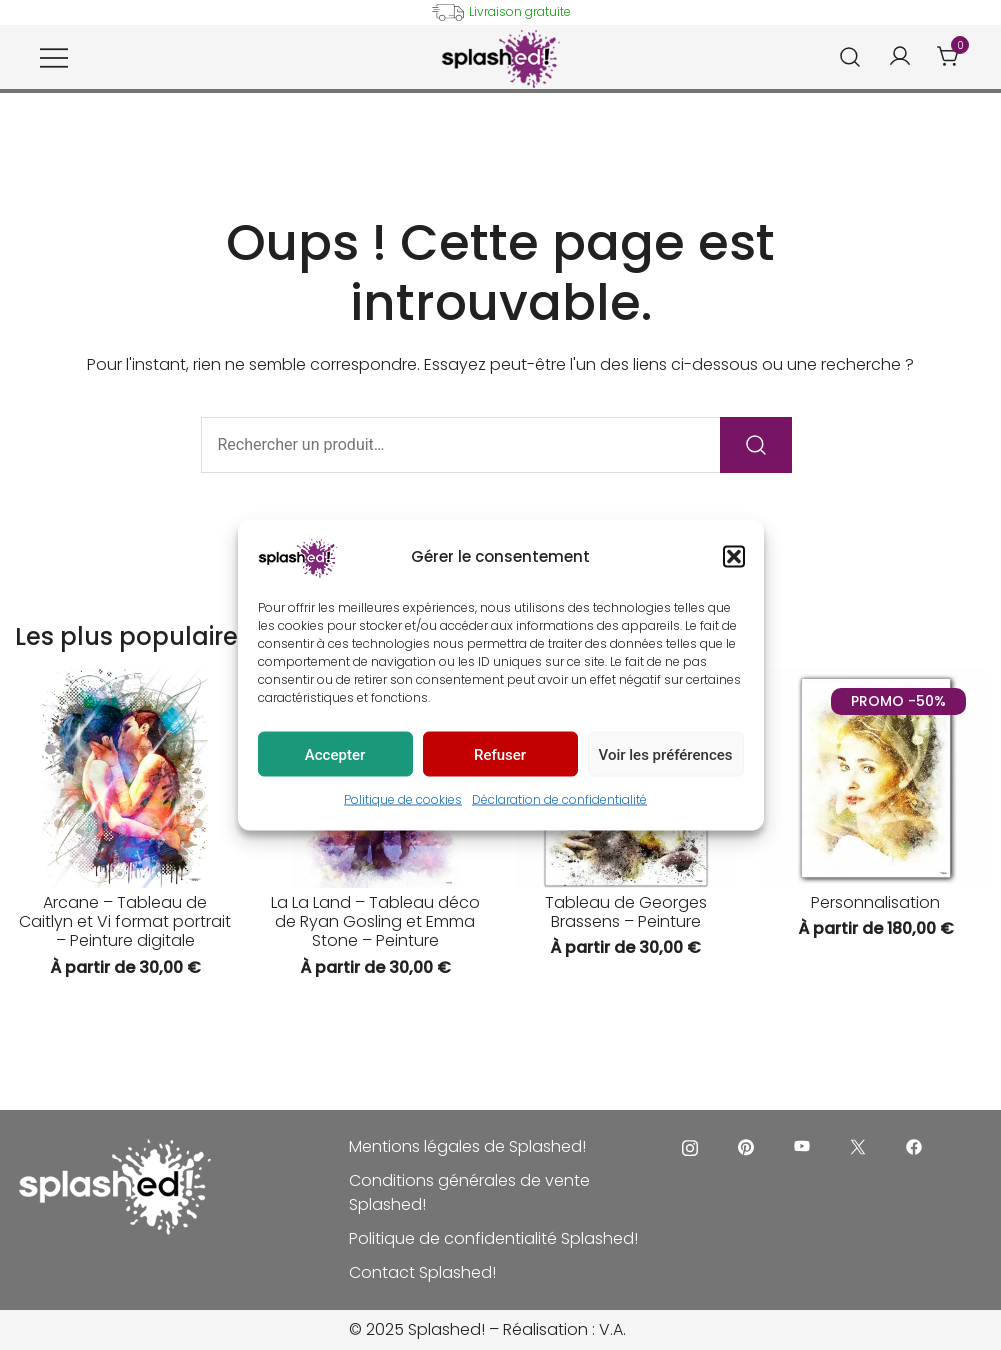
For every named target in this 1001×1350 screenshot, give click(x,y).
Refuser (500, 754)
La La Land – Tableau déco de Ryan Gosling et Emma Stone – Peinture (375, 921)
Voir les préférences (666, 754)
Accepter (335, 754)
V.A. (612, 1329)
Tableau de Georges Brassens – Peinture (626, 912)
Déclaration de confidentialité (559, 799)
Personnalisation (875, 902)
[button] (734, 557)
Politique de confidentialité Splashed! (493, 1238)
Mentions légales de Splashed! (467, 1146)
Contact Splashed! (422, 1272)
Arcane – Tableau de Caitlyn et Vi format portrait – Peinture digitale (125, 921)
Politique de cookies (403, 799)
